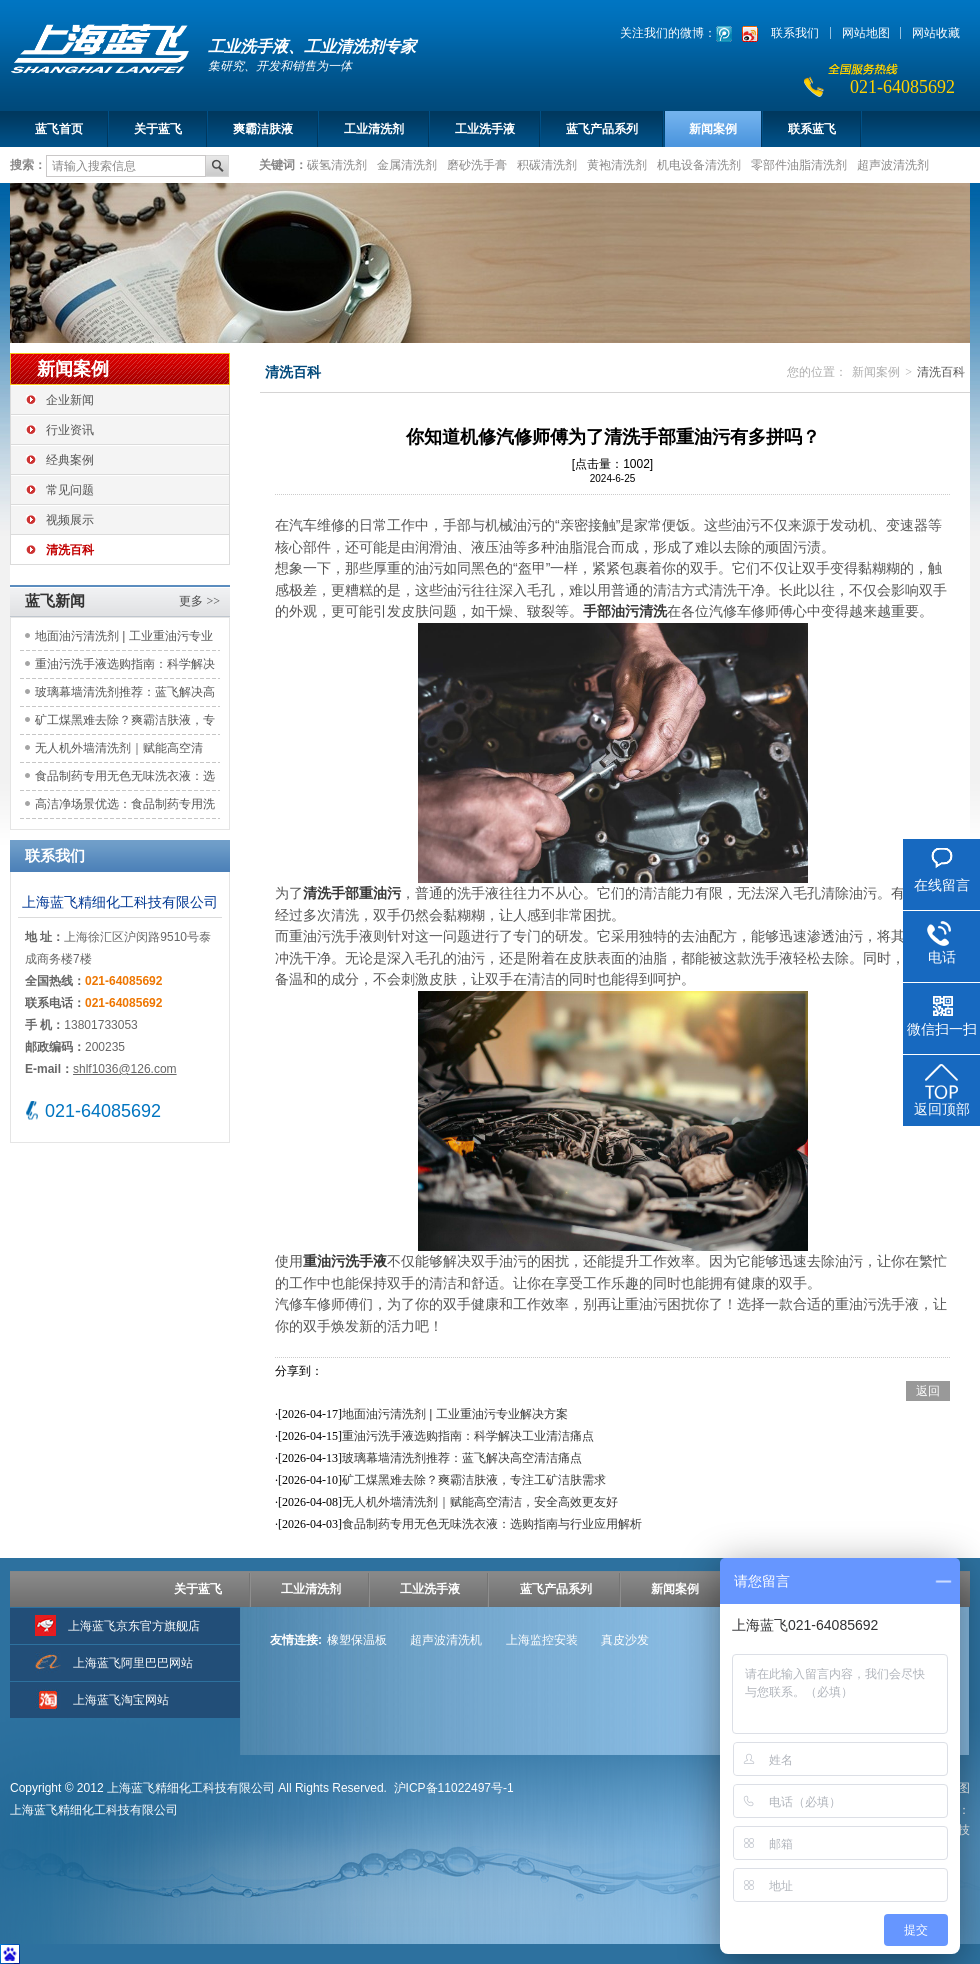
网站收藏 (936, 33)
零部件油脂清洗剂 (799, 164)
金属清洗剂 (407, 164)
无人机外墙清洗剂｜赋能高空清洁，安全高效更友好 (119, 751)
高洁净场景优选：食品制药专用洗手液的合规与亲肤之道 (125, 807)
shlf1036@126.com (125, 1069)
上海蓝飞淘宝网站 (121, 1700)
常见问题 (70, 490)
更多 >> (199, 601)
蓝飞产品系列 (602, 129)
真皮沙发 (625, 1640)
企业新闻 (70, 400)
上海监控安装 (542, 1640)
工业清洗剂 (374, 129)
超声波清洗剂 (893, 164)
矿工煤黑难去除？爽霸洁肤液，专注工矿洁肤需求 (125, 723)
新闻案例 (713, 129)
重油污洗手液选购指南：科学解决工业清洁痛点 (125, 667)
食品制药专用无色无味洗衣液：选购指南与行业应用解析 (125, 779)
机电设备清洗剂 (699, 164)
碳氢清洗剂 (337, 164)
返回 (928, 1391)
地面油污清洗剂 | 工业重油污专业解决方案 (124, 639)
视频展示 (70, 520)
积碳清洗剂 (547, 164)
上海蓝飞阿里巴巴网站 (133, 1663)
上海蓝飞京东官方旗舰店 (134, 1626)
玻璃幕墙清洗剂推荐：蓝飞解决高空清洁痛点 (125, 695)
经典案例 (70, 460)
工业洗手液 (485, 129)
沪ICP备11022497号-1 (454, 1788)
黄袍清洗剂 (617, 164)
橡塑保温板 (357, 1640)
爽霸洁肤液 (263, 129)
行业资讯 (70, 430)
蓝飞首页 (59, 129)
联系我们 (795, 33)
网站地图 (866, 33)
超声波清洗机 (446, 1640)
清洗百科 (70, 550)
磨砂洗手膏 (477, 164)
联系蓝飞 (812, 129)
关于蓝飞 (158, 129)
